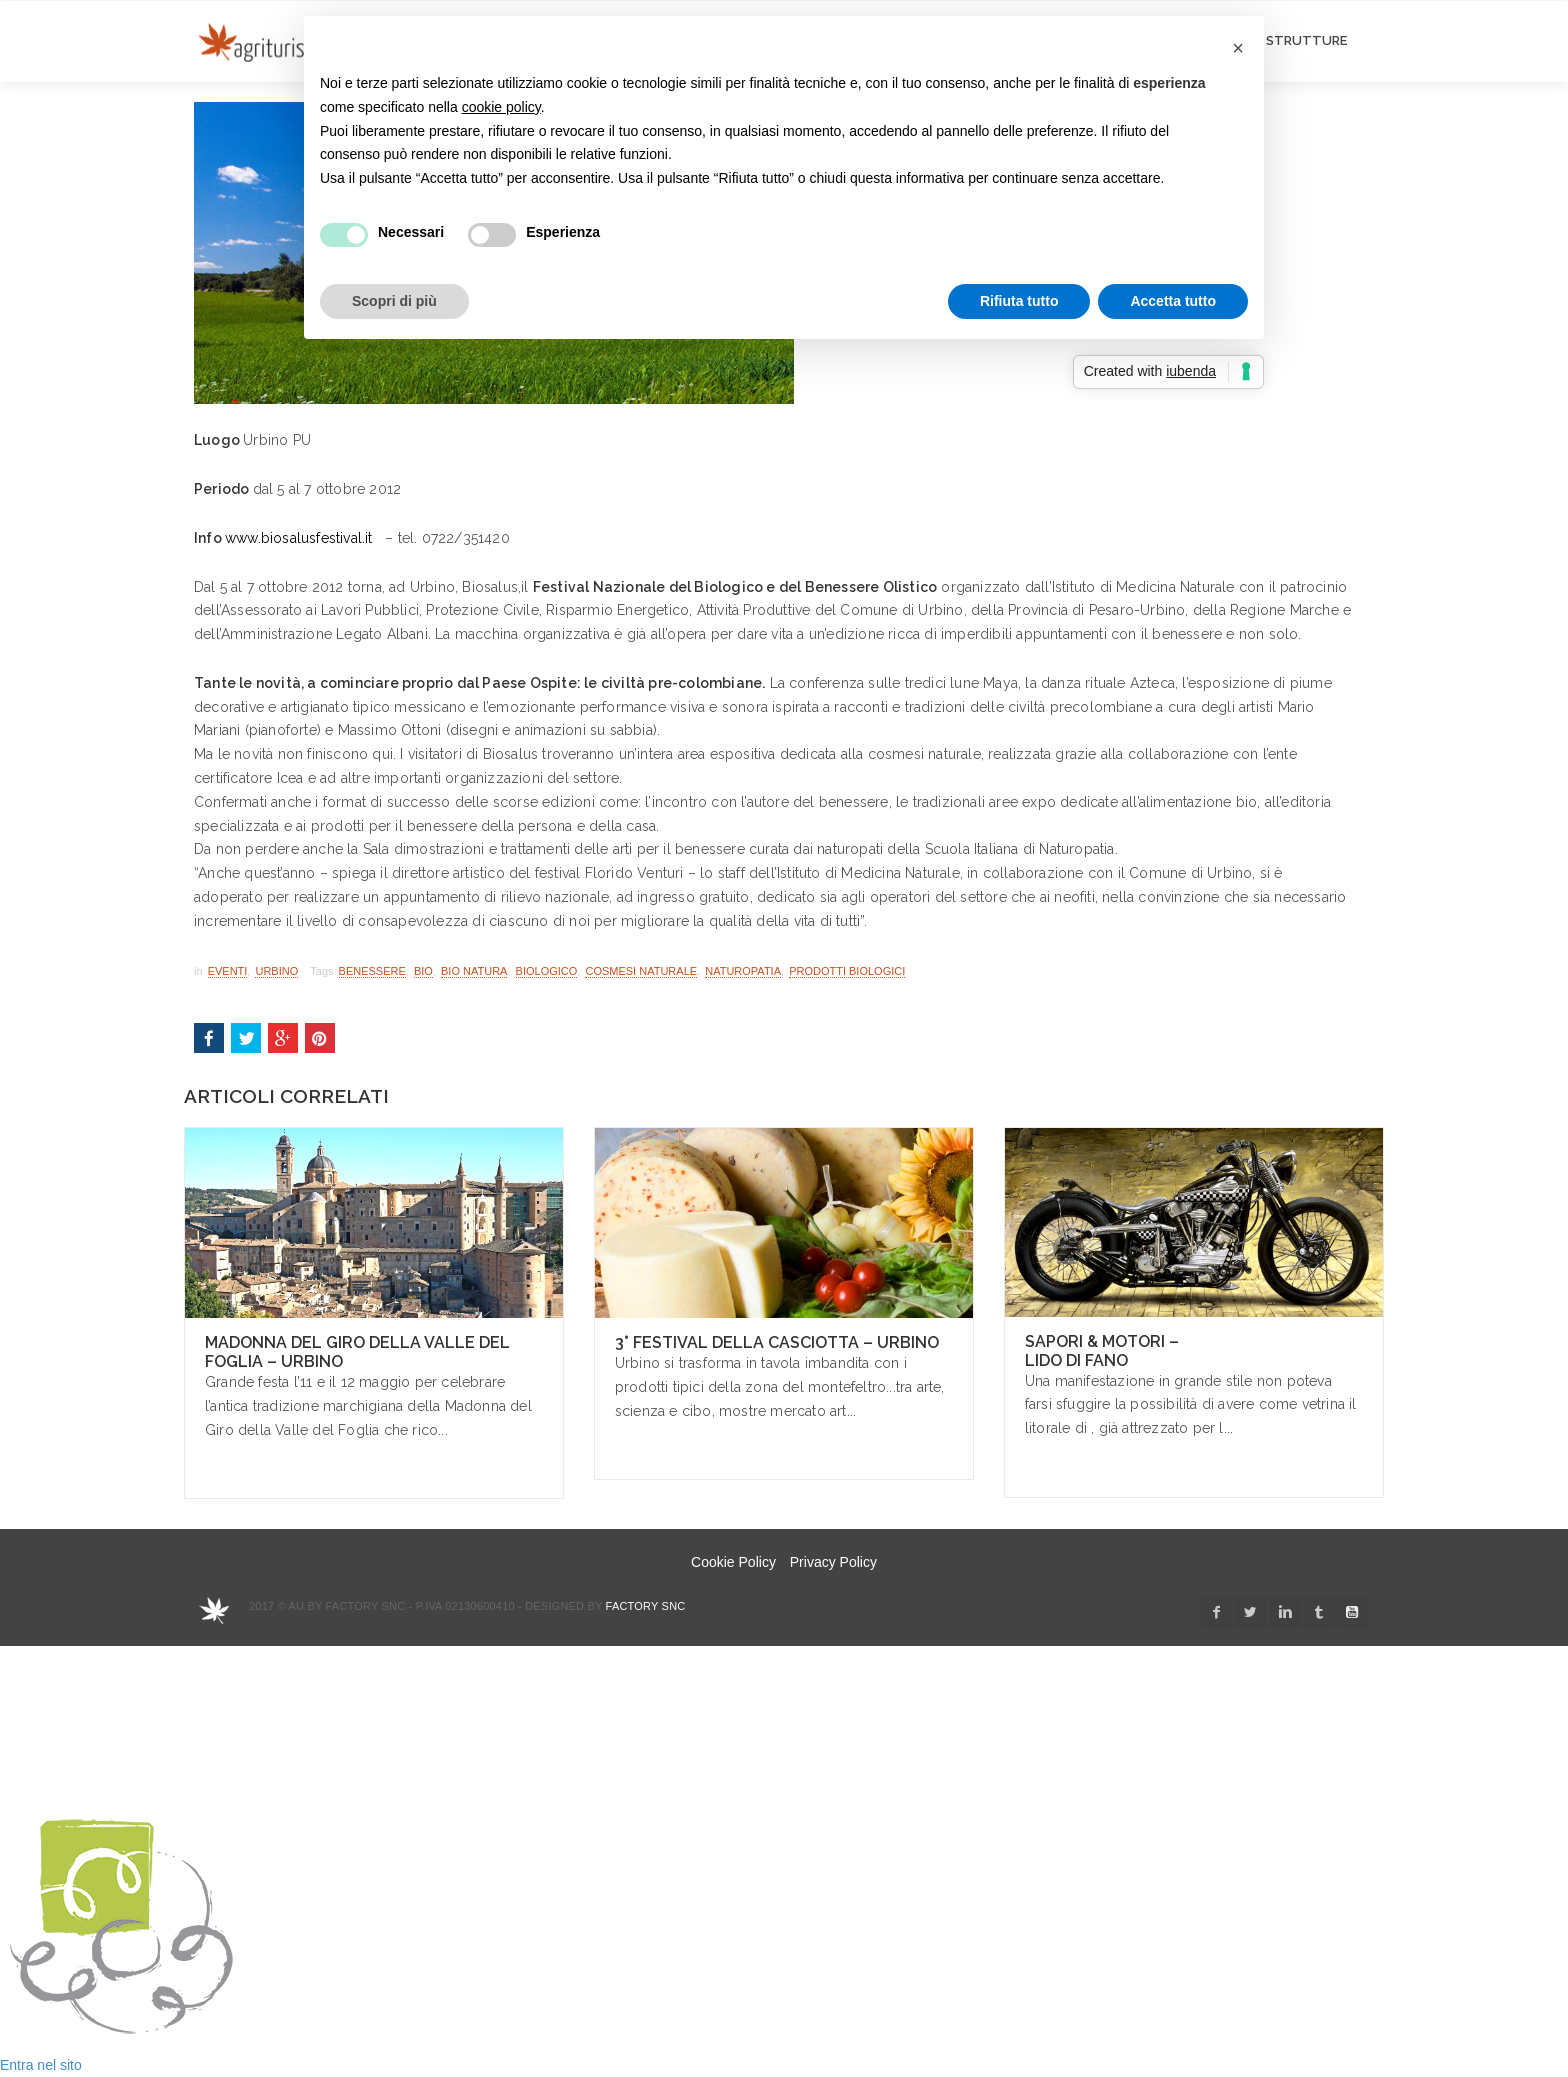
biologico (547, 971)
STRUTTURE (1306, 40)
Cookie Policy (733, 1562)
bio (423, 971)
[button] (1238, 48)
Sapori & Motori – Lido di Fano (1102, 1351)
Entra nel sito (41, 2065)
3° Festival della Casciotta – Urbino (777, 1342)
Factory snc (646, 1606)
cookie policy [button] (501, 107)
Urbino (276, 971)
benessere (372, 971)
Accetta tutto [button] (1173, 301)
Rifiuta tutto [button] (1019, 301)
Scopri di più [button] (394, 301)
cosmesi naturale (641, 971)
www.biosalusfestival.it (299, 538)
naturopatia (743, 971)
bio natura (474, 971)
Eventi (228, 971)
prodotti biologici (847, 971)
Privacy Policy (833, 1562)
